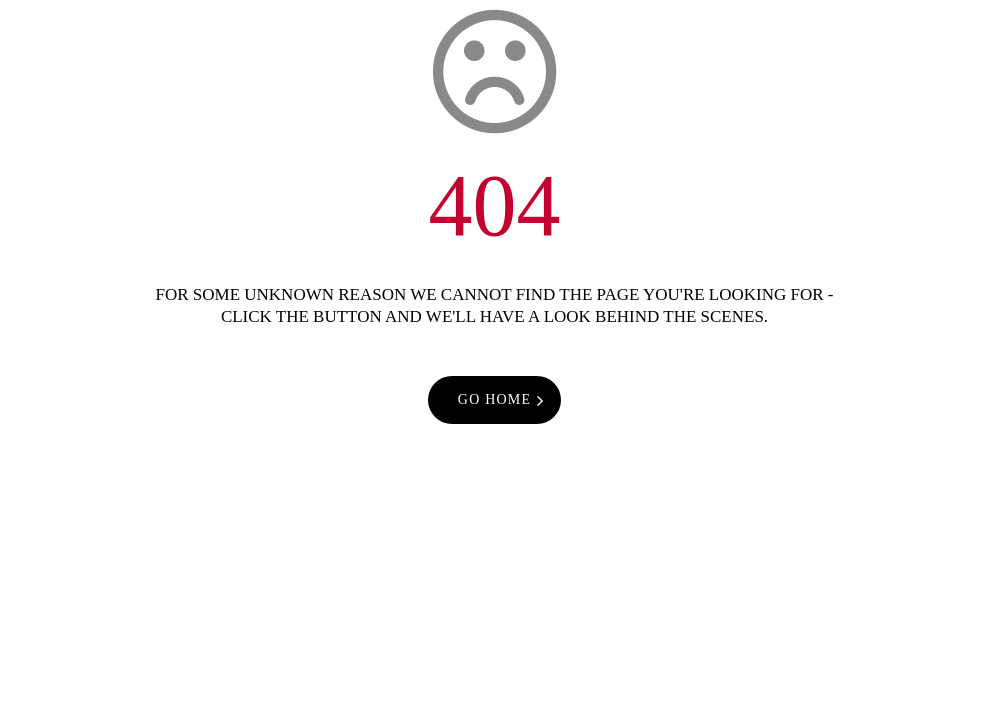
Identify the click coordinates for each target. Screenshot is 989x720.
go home (494, 399)
